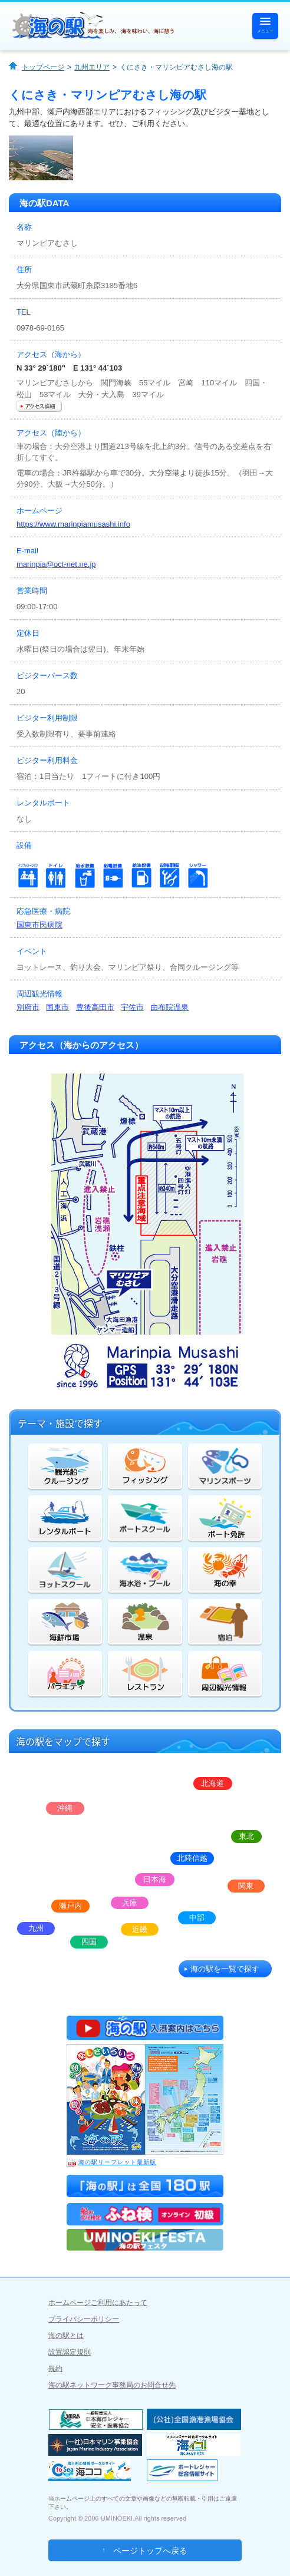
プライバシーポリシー (83, 2319)
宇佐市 (132, 1007)
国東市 (57, 1007)
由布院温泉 (169, 1007)
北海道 (212, 1783)
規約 (55, 2368)
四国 (89, 1941)
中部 (197, 1917)
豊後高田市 (95, 1007)
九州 (36, 1928)
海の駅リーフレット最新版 (111, 2162)
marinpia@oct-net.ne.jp (56, 564)
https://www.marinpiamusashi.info (73, 524)
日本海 (154, 1879)
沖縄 (64, 1808)
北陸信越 (192, 1858)
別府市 (28, 1007)
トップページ (43, 67)
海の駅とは (66, 2335)
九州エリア (92, 67)
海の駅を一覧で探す (224, 1968)
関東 (245, 1885)
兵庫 (129, 1902)
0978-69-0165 (40, 327)
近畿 (139, 1929)
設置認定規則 (69, 2352)
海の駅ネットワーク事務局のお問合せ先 (112, 2385)
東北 (246, 1836)
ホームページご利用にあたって (97, 2302)
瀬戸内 (70, 1905)
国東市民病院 (39, 924)
